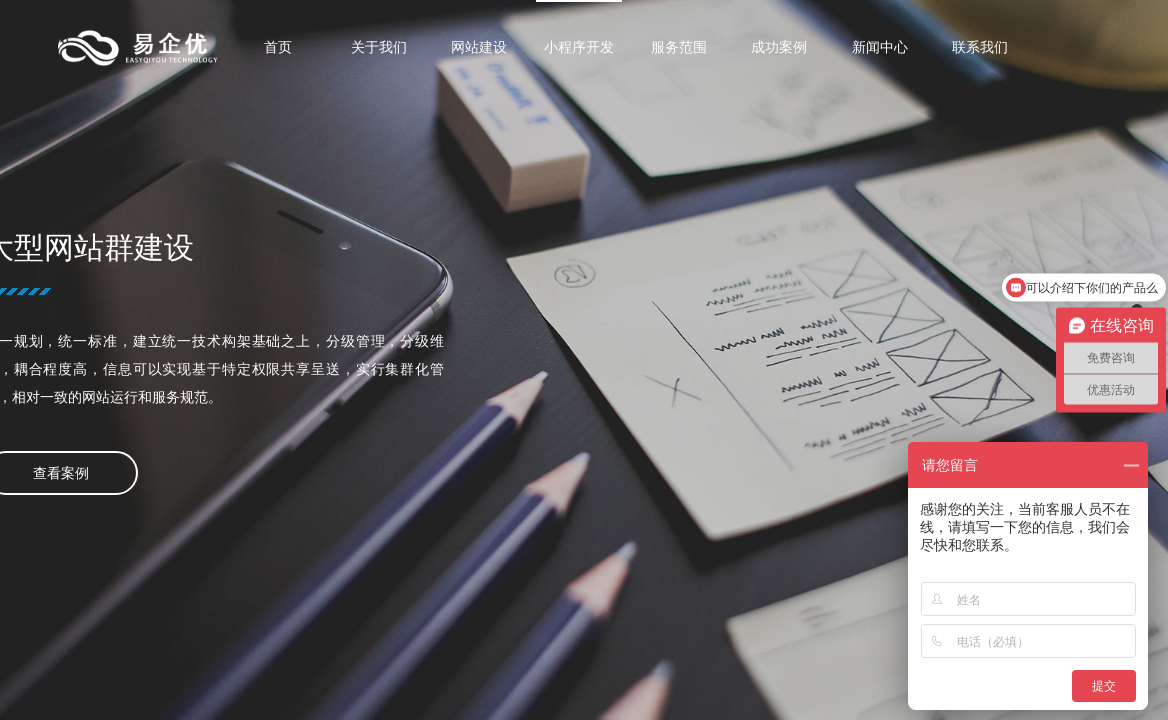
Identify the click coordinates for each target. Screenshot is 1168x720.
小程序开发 (579, 47)
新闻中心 (880, 47)
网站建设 (479, 47)
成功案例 (779, 47)
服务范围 (679, 47)
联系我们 (980, 47)
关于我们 (379, 47)
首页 (278, 47)
